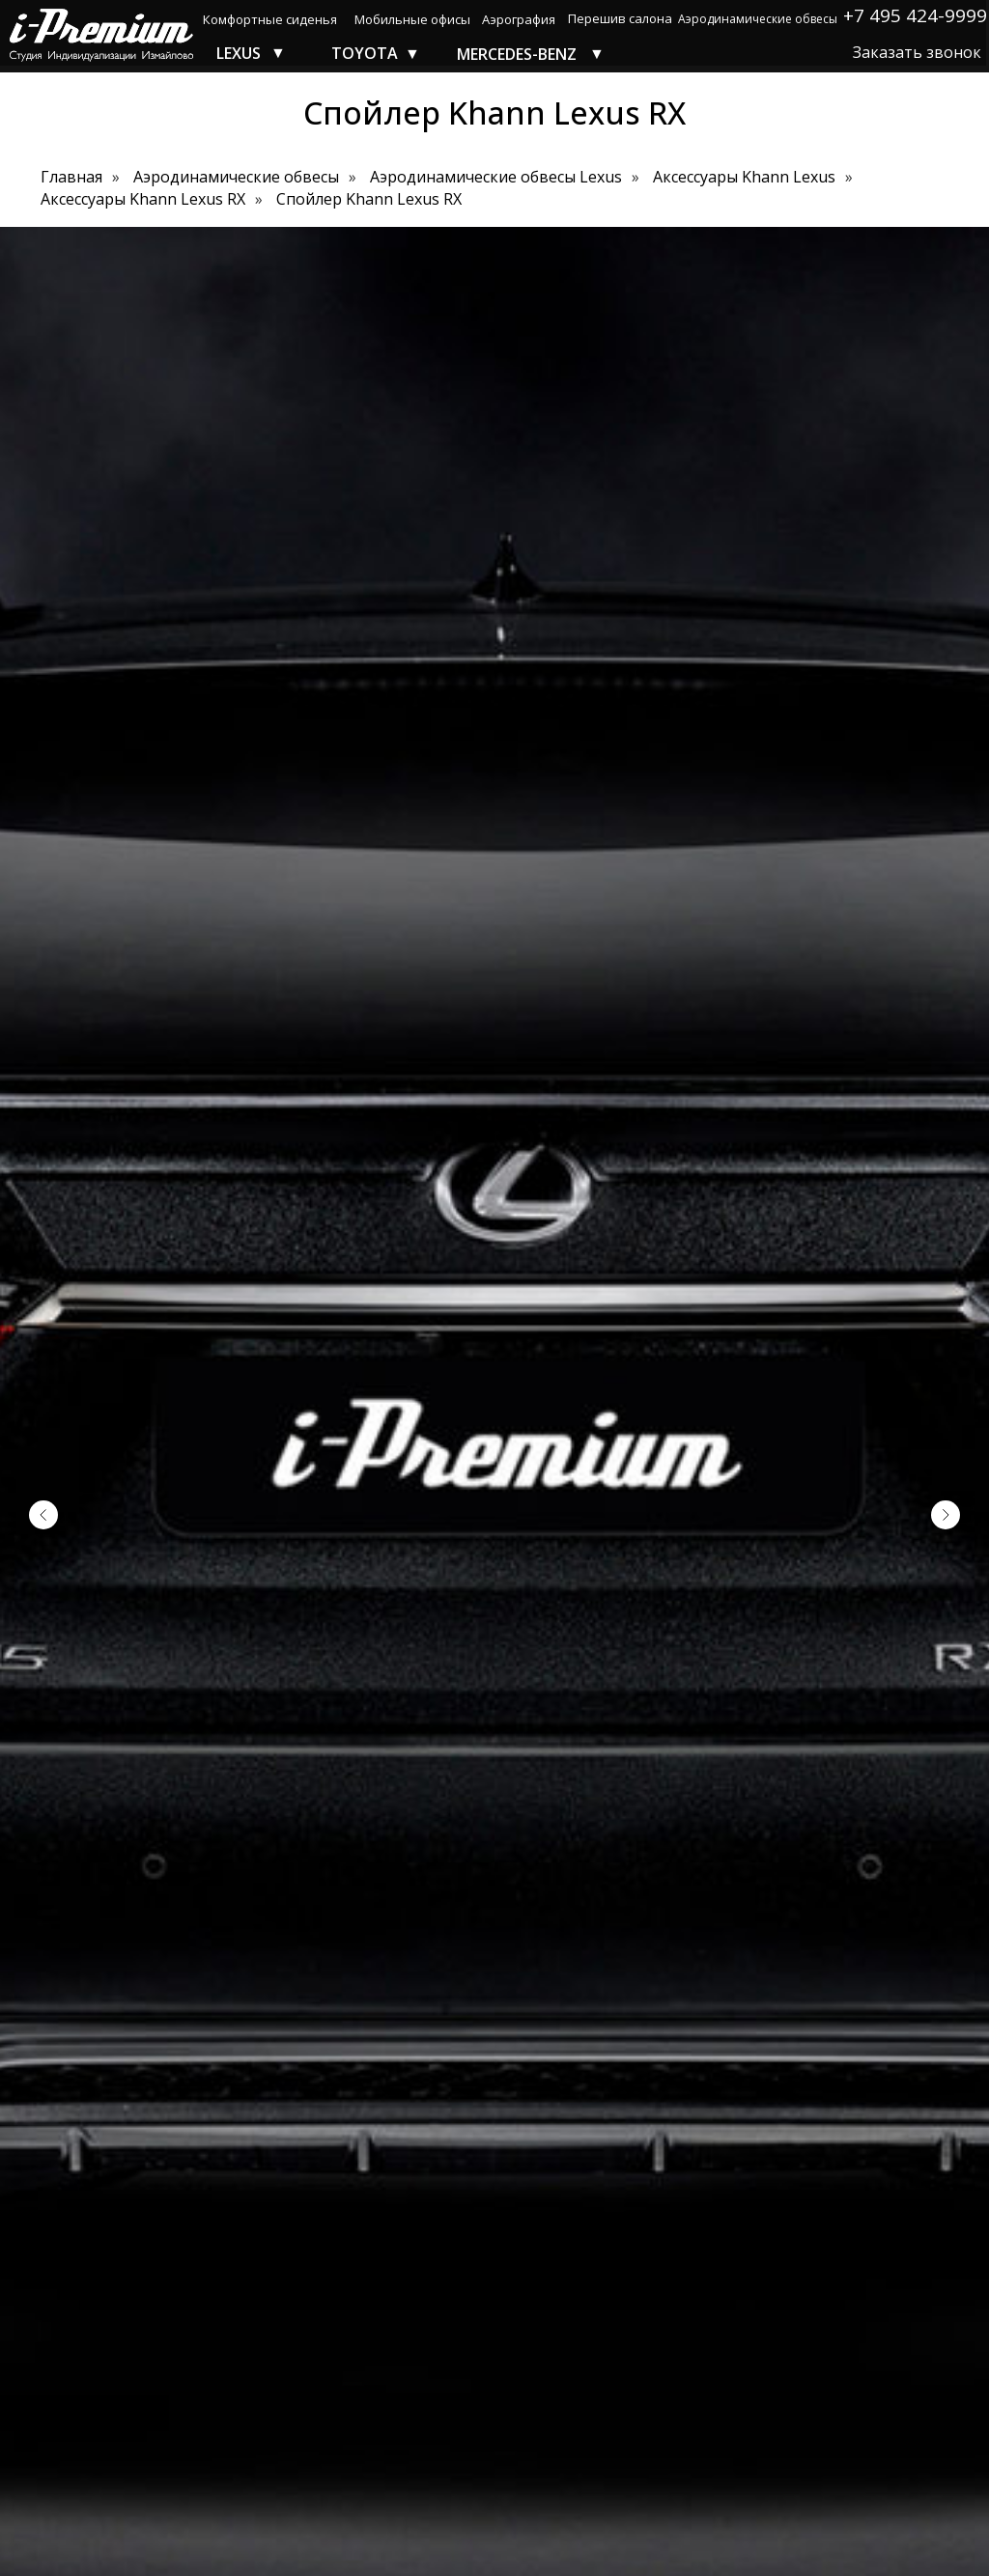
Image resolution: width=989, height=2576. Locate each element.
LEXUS (238, 53)
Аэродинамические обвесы (757, 19)
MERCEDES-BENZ (517, 54)
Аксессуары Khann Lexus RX (143, 199)
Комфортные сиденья (270, 19)
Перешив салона (620, 18)
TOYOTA (364, 53)
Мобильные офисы (412, 19)
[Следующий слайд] (945, 1514)
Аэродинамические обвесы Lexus (496, 177)
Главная (71, 177)
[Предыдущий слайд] (43, 1514)
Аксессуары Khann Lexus (744, 177)
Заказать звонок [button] (917, 52)
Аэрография (518, 19)
